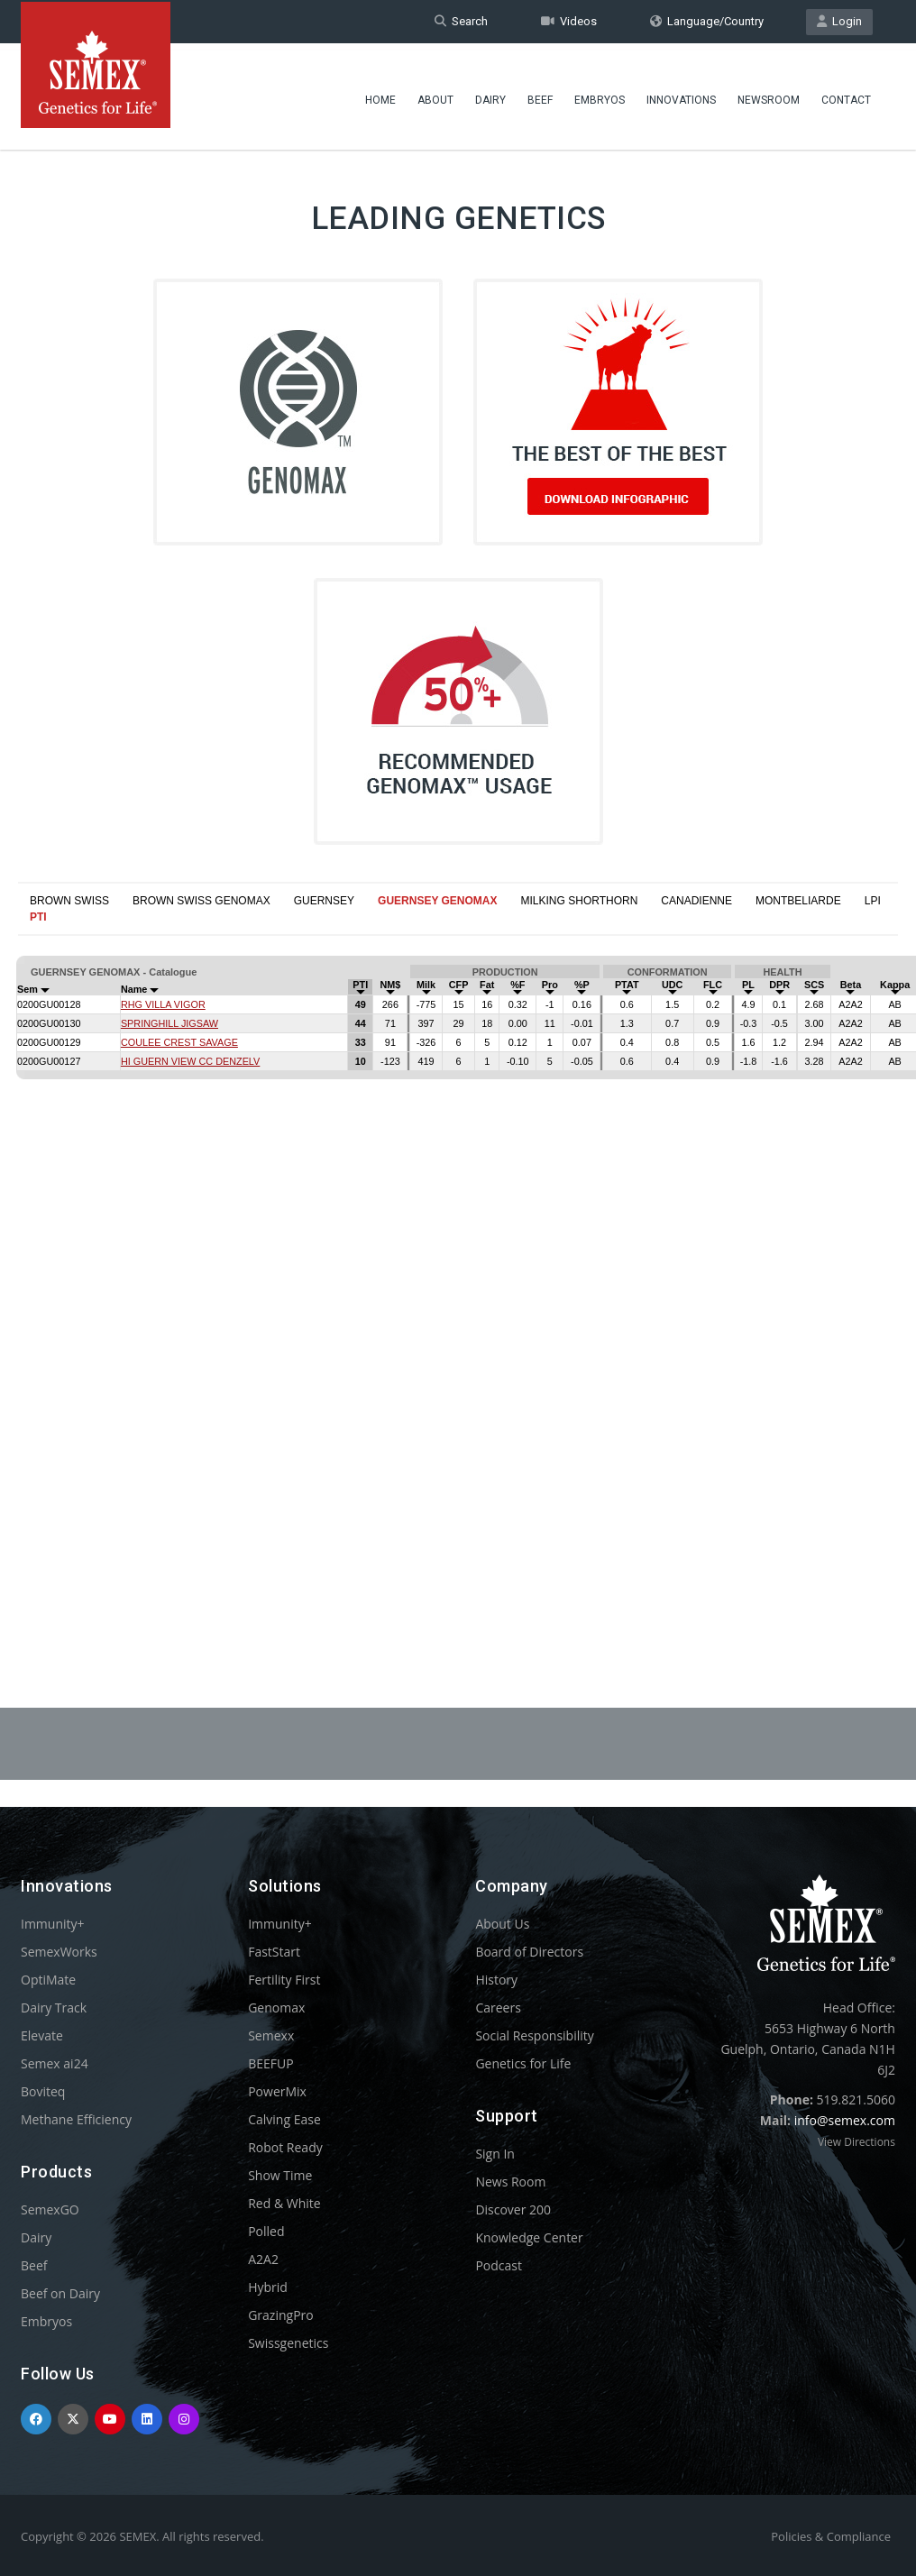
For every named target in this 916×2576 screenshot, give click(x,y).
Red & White (284, 2203)
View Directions (856, 2142)
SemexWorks (59, 1951)
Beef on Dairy (60, 2293)
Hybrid (268, 2287)
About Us (502, 1923)
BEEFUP (270, 2063)
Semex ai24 (54, 2063)
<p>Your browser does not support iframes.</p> (458, 1269)
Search (461, 21)
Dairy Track (54, 2007)
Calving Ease (284, 2119)
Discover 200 (513, 2209)
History (496, 1979)
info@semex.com (844, 2120)
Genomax (276, 2007)
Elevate (42, 2035)
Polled (266, 2231)
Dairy (490, 94)
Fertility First (284, 1979)
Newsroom (768, 94)
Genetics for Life (523, 2063)
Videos (569, 21)
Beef (540, 94)
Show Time (280, 2175)
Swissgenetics (288, 2342)
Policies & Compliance (831, 2536)
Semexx (271, 2035)
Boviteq (43, 2091)
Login (839, 21)
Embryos (599, 94)
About (435, 94)
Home (380, 94)
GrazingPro (281, 2315)
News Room (510, 2181)
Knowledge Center (528, 2237)
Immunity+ (53, 1923)
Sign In (495, 2153)
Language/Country (707, 21)
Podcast (498, 2265)
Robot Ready (285, 2147)
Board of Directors (529, 1951)
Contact (846, 94)
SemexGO (50, 2209)
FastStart (274, 1951)
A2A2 (263, 2259)
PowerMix (277, 2091)
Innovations (681, 94)
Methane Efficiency (76, 2119)
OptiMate (48, 1979)
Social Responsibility (534, 2035)
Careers (497, 2007)
